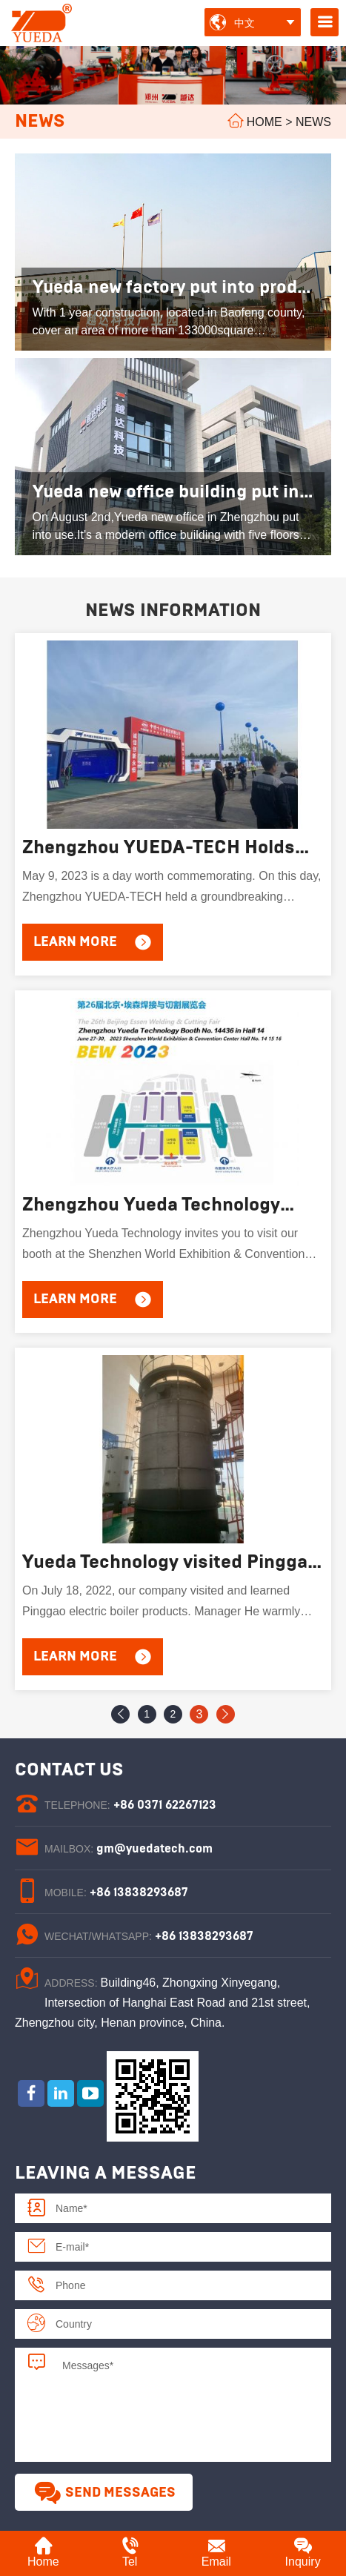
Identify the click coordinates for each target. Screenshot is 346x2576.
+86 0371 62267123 (164, 1805)
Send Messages (104, 2493)
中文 (244, 23)
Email (216, 2551)
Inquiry (303, 2551)
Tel (130, 2551)
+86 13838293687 (139, 1892)
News (313, 122)
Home (264, 122)
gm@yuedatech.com (154, 1849)
